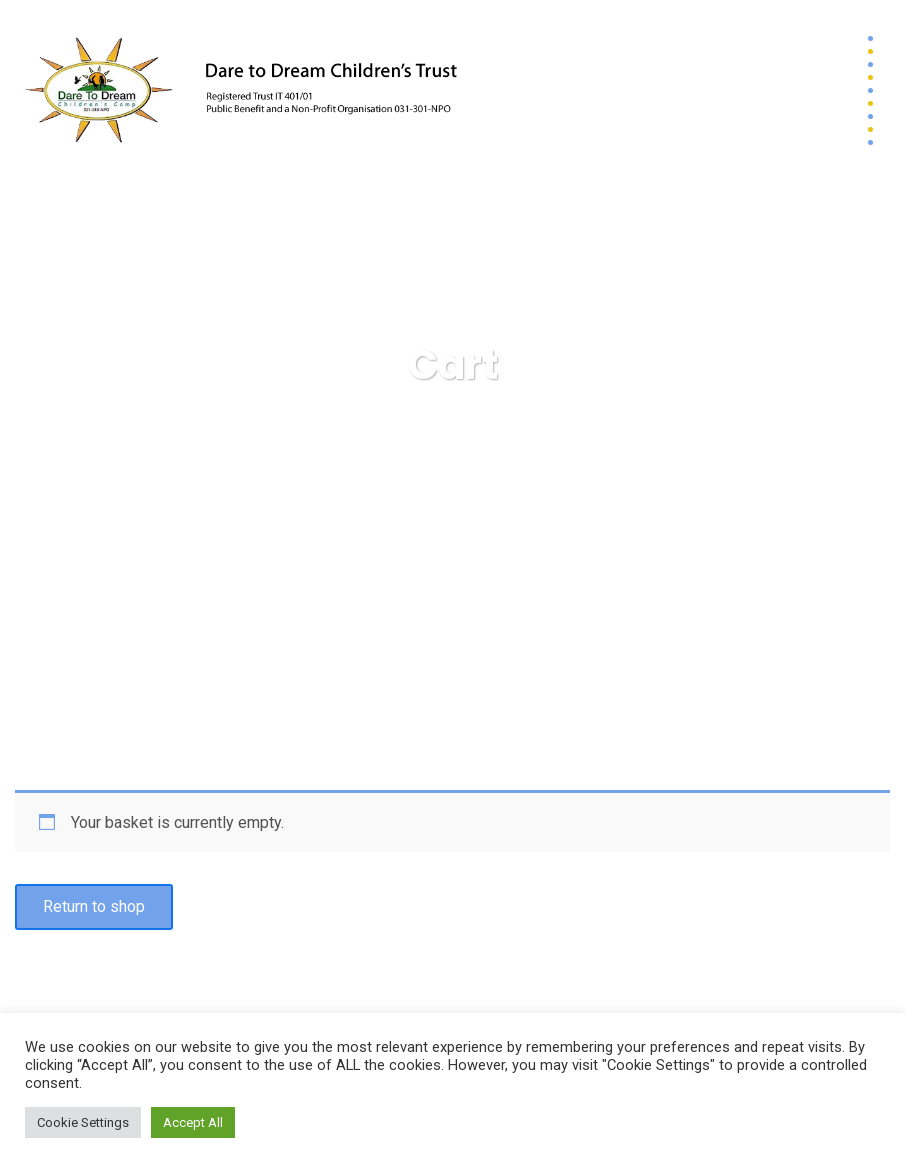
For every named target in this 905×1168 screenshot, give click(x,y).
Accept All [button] (193, 1122)
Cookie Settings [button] (83, 1122)
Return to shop (94, 906)
